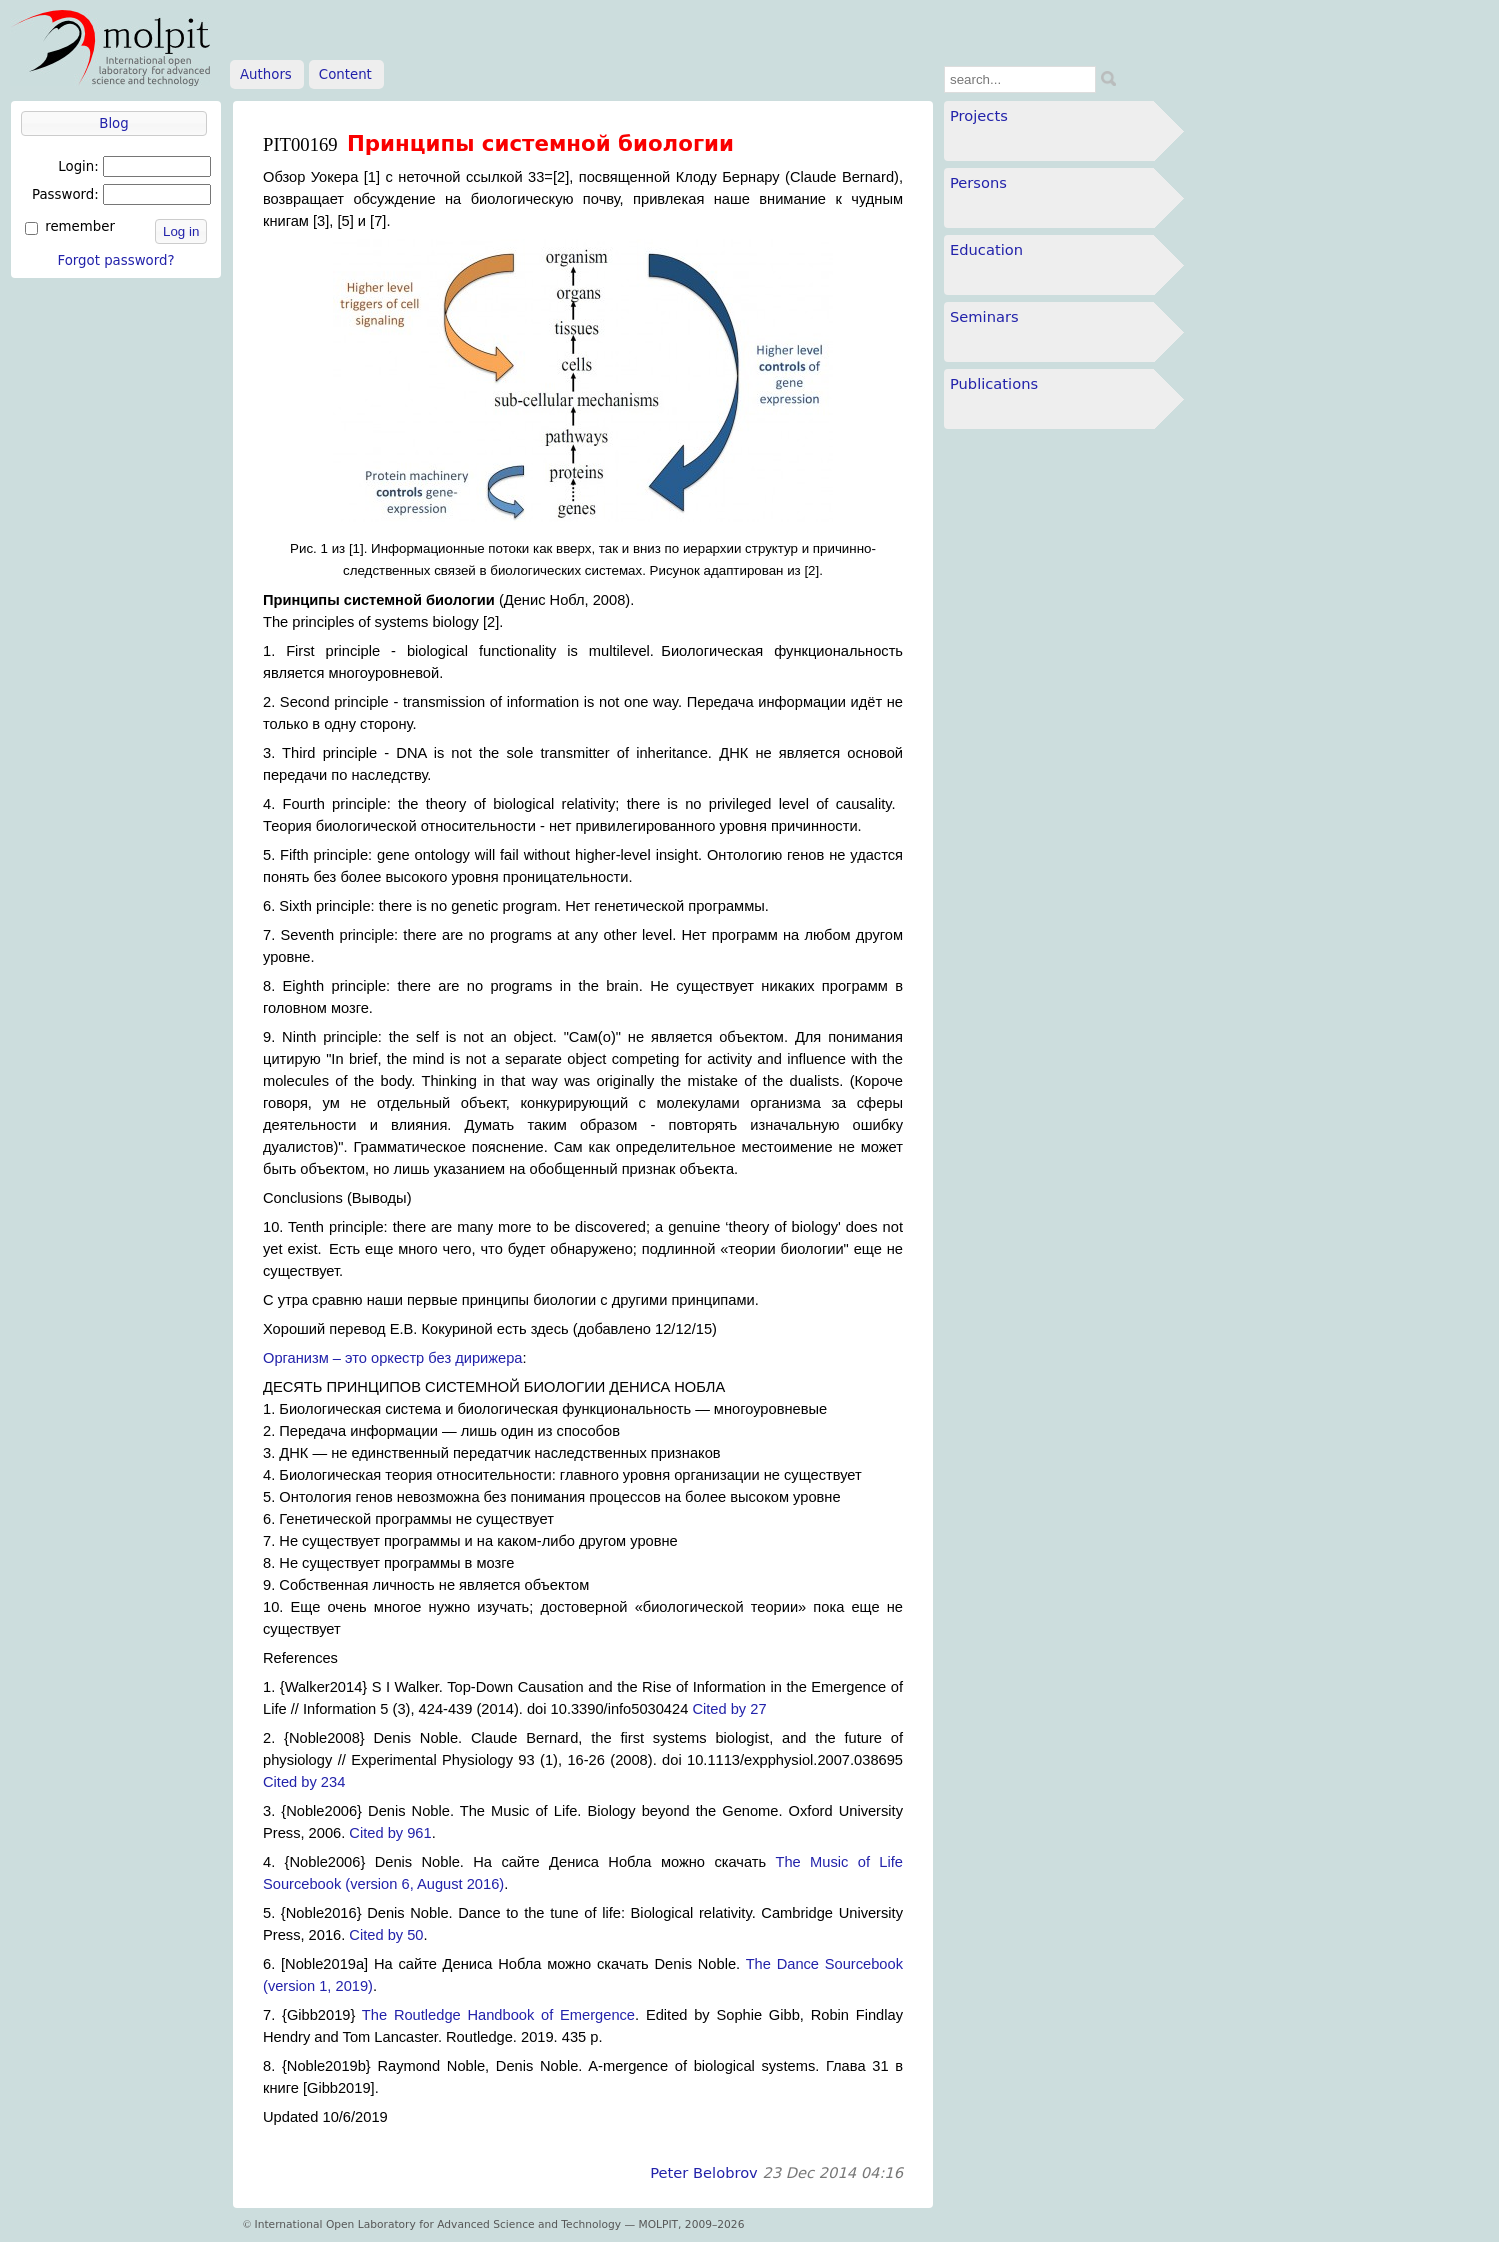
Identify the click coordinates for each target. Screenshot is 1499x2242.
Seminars (984, 316)
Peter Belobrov (704, 2172)
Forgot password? (115, 260)
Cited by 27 (729, 1709)
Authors (266, 74)
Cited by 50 (386, 1935)
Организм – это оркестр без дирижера (393, 1358)
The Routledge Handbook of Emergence (498, 2015)
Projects (979, 115)
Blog (113, 123)
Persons (978, 182)
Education (986, 249)
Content (345, 74)
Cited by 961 (390, 1833)
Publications (994, 383)
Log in (181, 231)
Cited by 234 (304, 1782)
